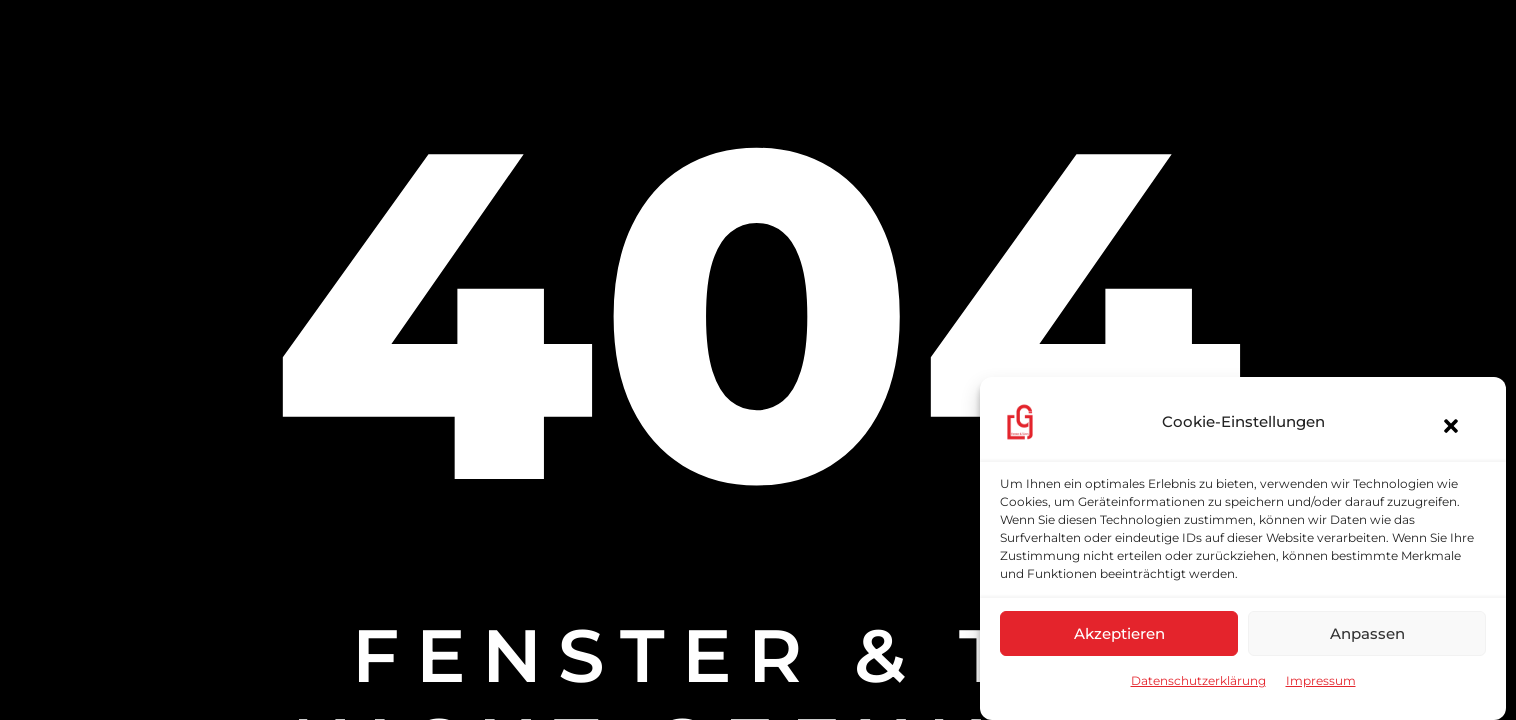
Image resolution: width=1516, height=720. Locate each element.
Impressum (1321, 680)
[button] (1441, 427)
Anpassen (1367, 633)
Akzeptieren (1119, 633)
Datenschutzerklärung (1198, 680)
